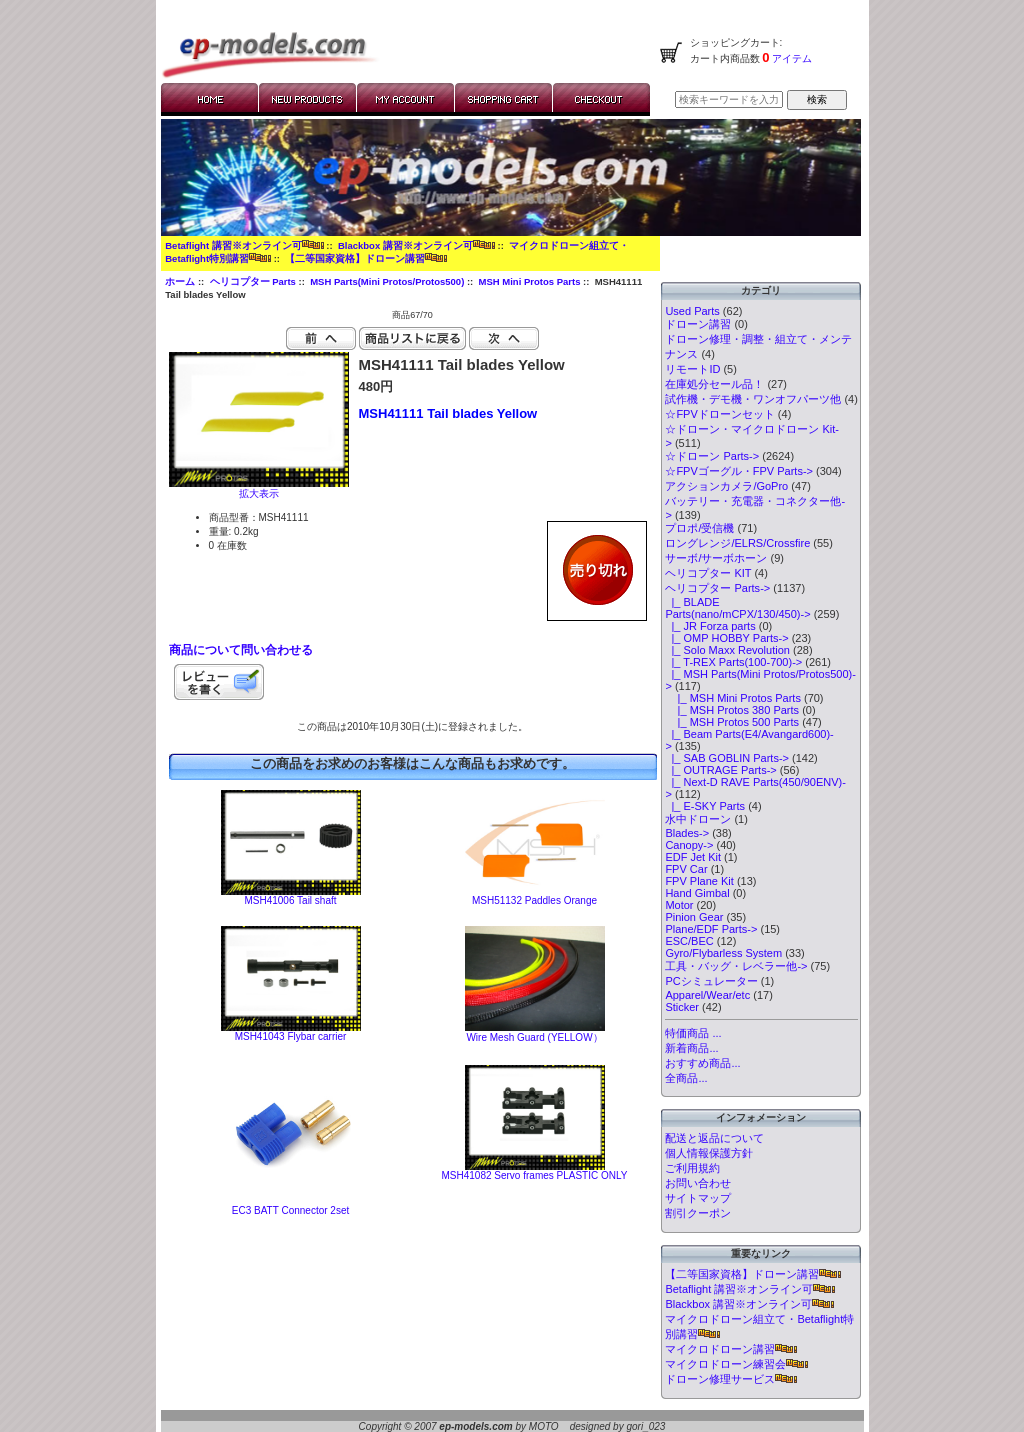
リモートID (692, 369)
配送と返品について (714, 1138)
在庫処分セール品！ (714, 384)
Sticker (682, 1007)
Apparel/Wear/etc (707, 995)
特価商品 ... (693, 1033)
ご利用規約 (692, 1168)
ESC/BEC (689, 941)
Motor (679, 905)
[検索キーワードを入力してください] (729, 99)
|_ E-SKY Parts (705, 806)
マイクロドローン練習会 (736, 1364)
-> (717, 588)
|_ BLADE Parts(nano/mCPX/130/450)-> (737, 608)
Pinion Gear (694, 917)
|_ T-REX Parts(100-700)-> (733, 662)
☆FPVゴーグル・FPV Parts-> (739, 471)
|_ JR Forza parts (710, 626)
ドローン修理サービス (731, 1379)
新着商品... (691, 1048)
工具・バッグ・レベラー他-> (736, 966)
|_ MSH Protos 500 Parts (732, 722)
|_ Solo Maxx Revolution (727, 650)
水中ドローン (698, 819)
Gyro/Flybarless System (723, 953)
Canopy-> (689, 845)
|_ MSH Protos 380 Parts (732, 710)
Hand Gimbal (697, 893)
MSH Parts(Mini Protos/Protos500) (387, 281)
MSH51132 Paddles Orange (534, 900)
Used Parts (692, 311)
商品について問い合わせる (241, 650)
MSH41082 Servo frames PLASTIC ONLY (535, 1175)
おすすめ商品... (702, 1063)
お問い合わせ (698, 1183)
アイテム (791, 58)
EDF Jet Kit (693, 857)
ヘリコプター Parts (253, 281)
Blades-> (687, 833)
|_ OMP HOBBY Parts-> (726, 638)
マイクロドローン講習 (731, 1349)
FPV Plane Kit (699, 881)
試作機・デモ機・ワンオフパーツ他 (753, 399)
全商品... (686, 1078)
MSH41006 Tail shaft (290, 900)
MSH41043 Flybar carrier (291, 1036)
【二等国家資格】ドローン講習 (366, 258)
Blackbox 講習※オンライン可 (416, 245)
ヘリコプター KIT (708, 573)
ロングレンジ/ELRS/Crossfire (737, 543)
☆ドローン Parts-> (712, 456)
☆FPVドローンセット (719, 414)
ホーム (180, 281)
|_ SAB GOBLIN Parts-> (727, 758)
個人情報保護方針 (709, 1153)
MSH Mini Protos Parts (530, 281)
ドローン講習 (698, 324)
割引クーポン (698, 1213)
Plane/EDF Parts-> (711, 929)
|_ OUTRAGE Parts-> (720, 770)
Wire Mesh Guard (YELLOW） (534, 1037)
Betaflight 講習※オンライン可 (244, 245)
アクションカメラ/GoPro (726, 486)
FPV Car (686, 869)
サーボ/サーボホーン (716, 558)
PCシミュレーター (711, 981)
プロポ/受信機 (699, 528)
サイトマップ (698, 1198)
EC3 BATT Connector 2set (290, 1210)
